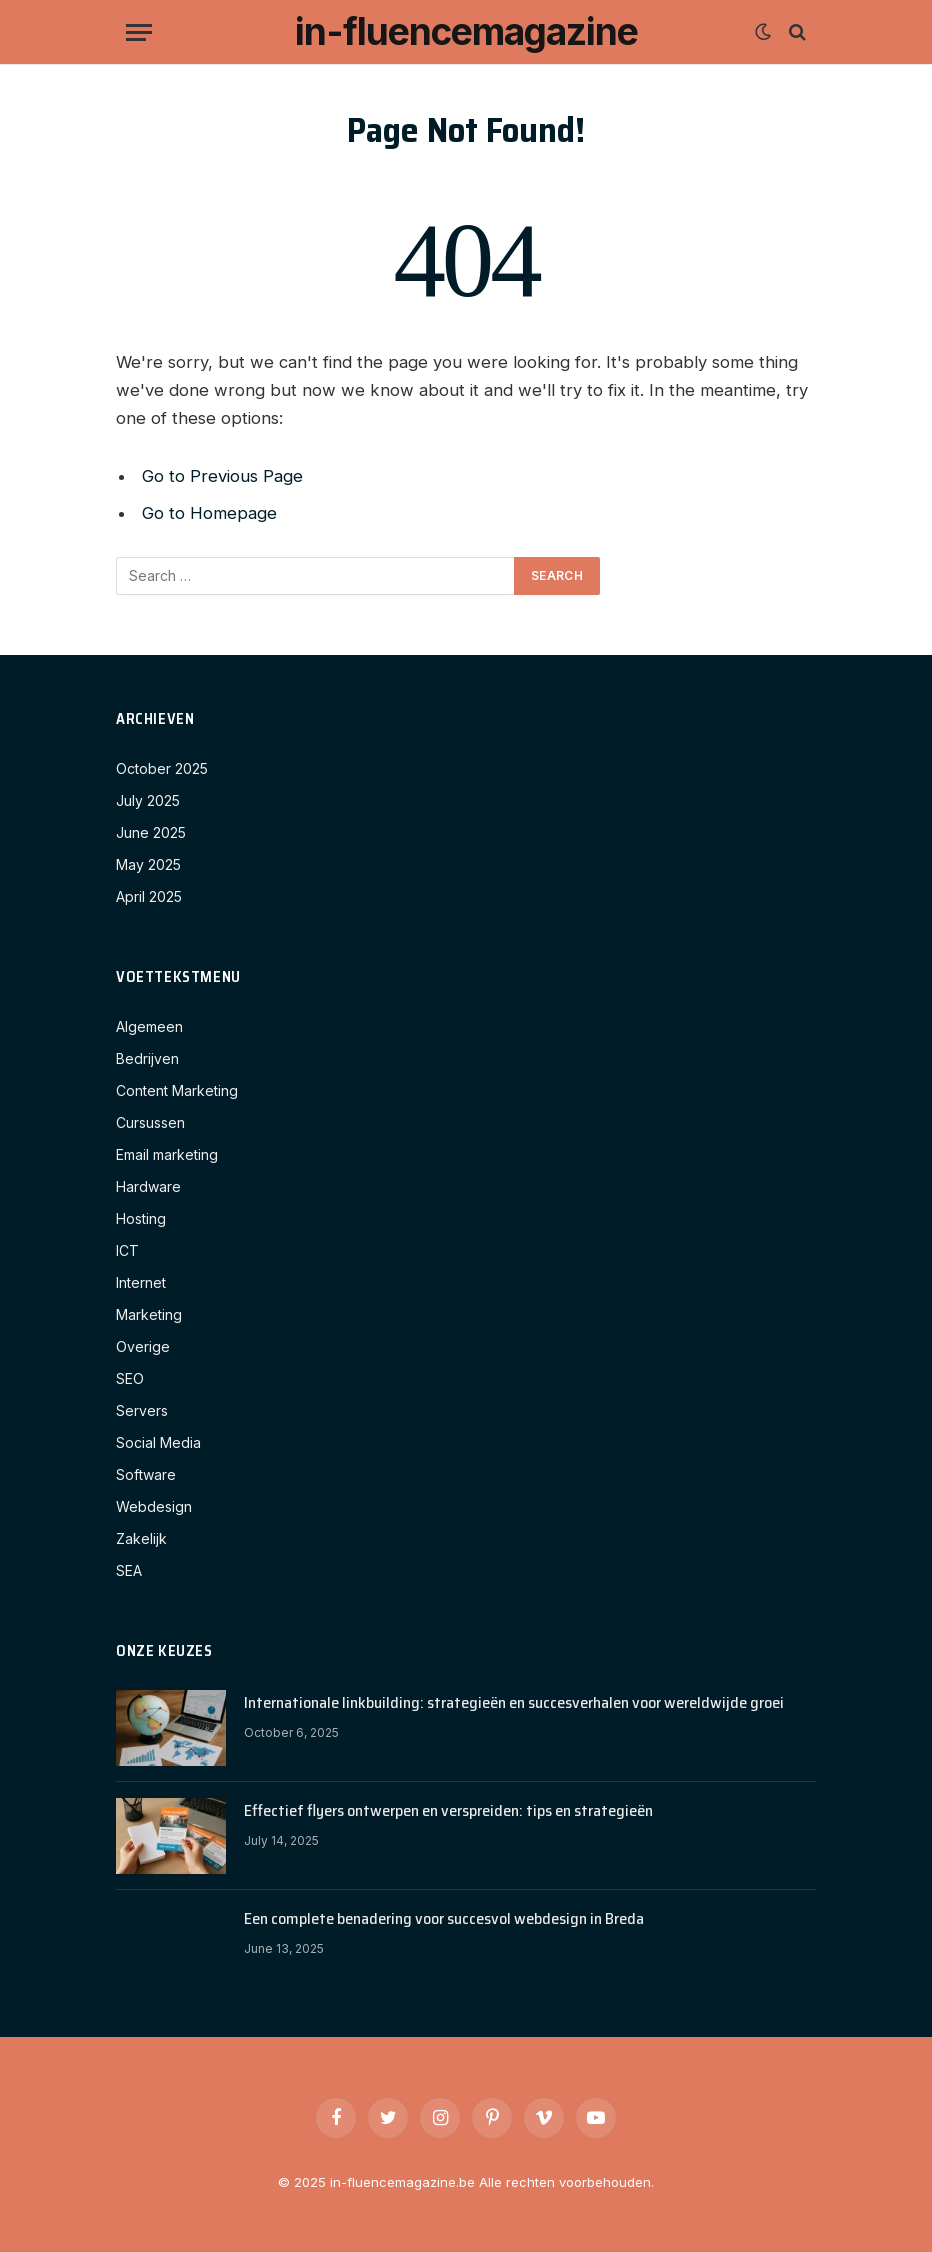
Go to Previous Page (222, 476)
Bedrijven (147, 1058)
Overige (143, 1346)
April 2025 (149, 896)
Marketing (149, 1314)
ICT (127, 1250)
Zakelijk (141, 1538)
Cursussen (150, 1122)
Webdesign (154, 1506)
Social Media (158, 1442)
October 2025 (162, 768)
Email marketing (167, 1154)
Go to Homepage (209, 513)
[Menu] (139, 32)
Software (146, 1474)
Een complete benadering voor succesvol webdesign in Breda (444, 1919)
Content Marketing (177, 1090)
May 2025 (148, 864)
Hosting (141, 1218)
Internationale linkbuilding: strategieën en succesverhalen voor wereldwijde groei (514, 1703)
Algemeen (149, 1026)
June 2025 (151, 832)
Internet (141, 1282)
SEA (129, 1570)
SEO (130, 1378)
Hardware (148, 1186)
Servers (142, 1410)
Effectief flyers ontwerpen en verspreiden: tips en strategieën (448, 1811)
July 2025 (148, 800)
